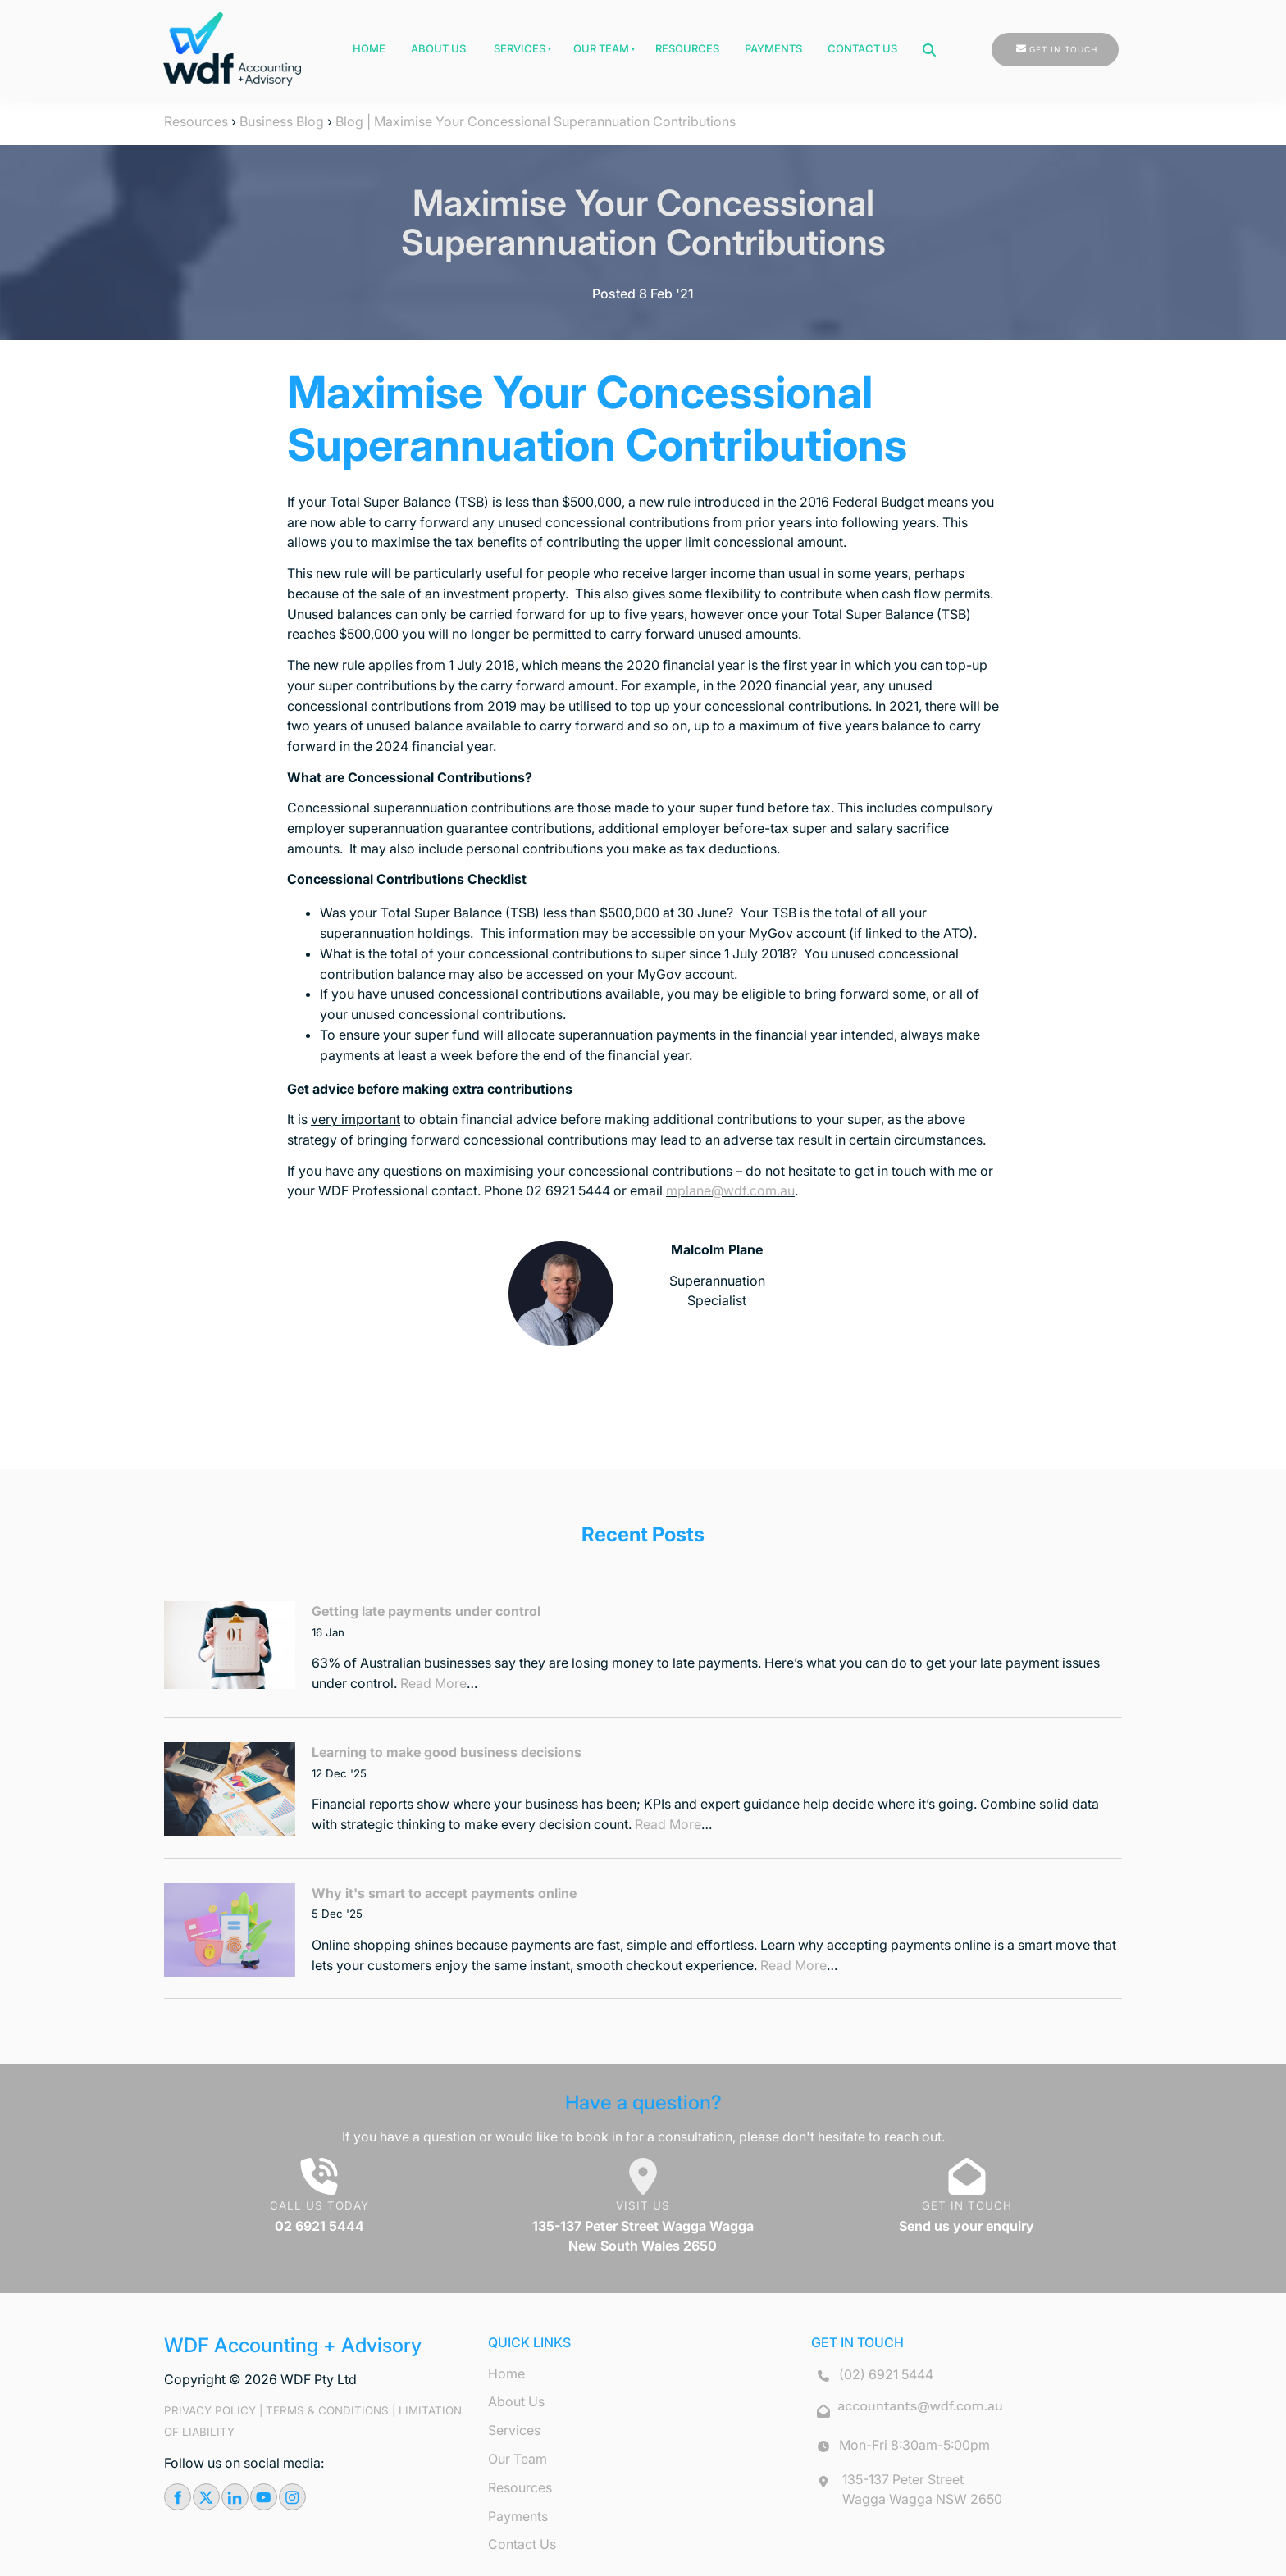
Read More (433, 1683)
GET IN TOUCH (1026, 43)
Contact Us (862, 48)
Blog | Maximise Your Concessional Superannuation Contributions (535, 121)
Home (369, 48)
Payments (773, 48)
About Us (438, 48)
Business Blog (281, 121)
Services (519, 48)
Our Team (601, 48)
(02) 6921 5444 (886, 2374)
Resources (687, 48)
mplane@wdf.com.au (730, 1190)
